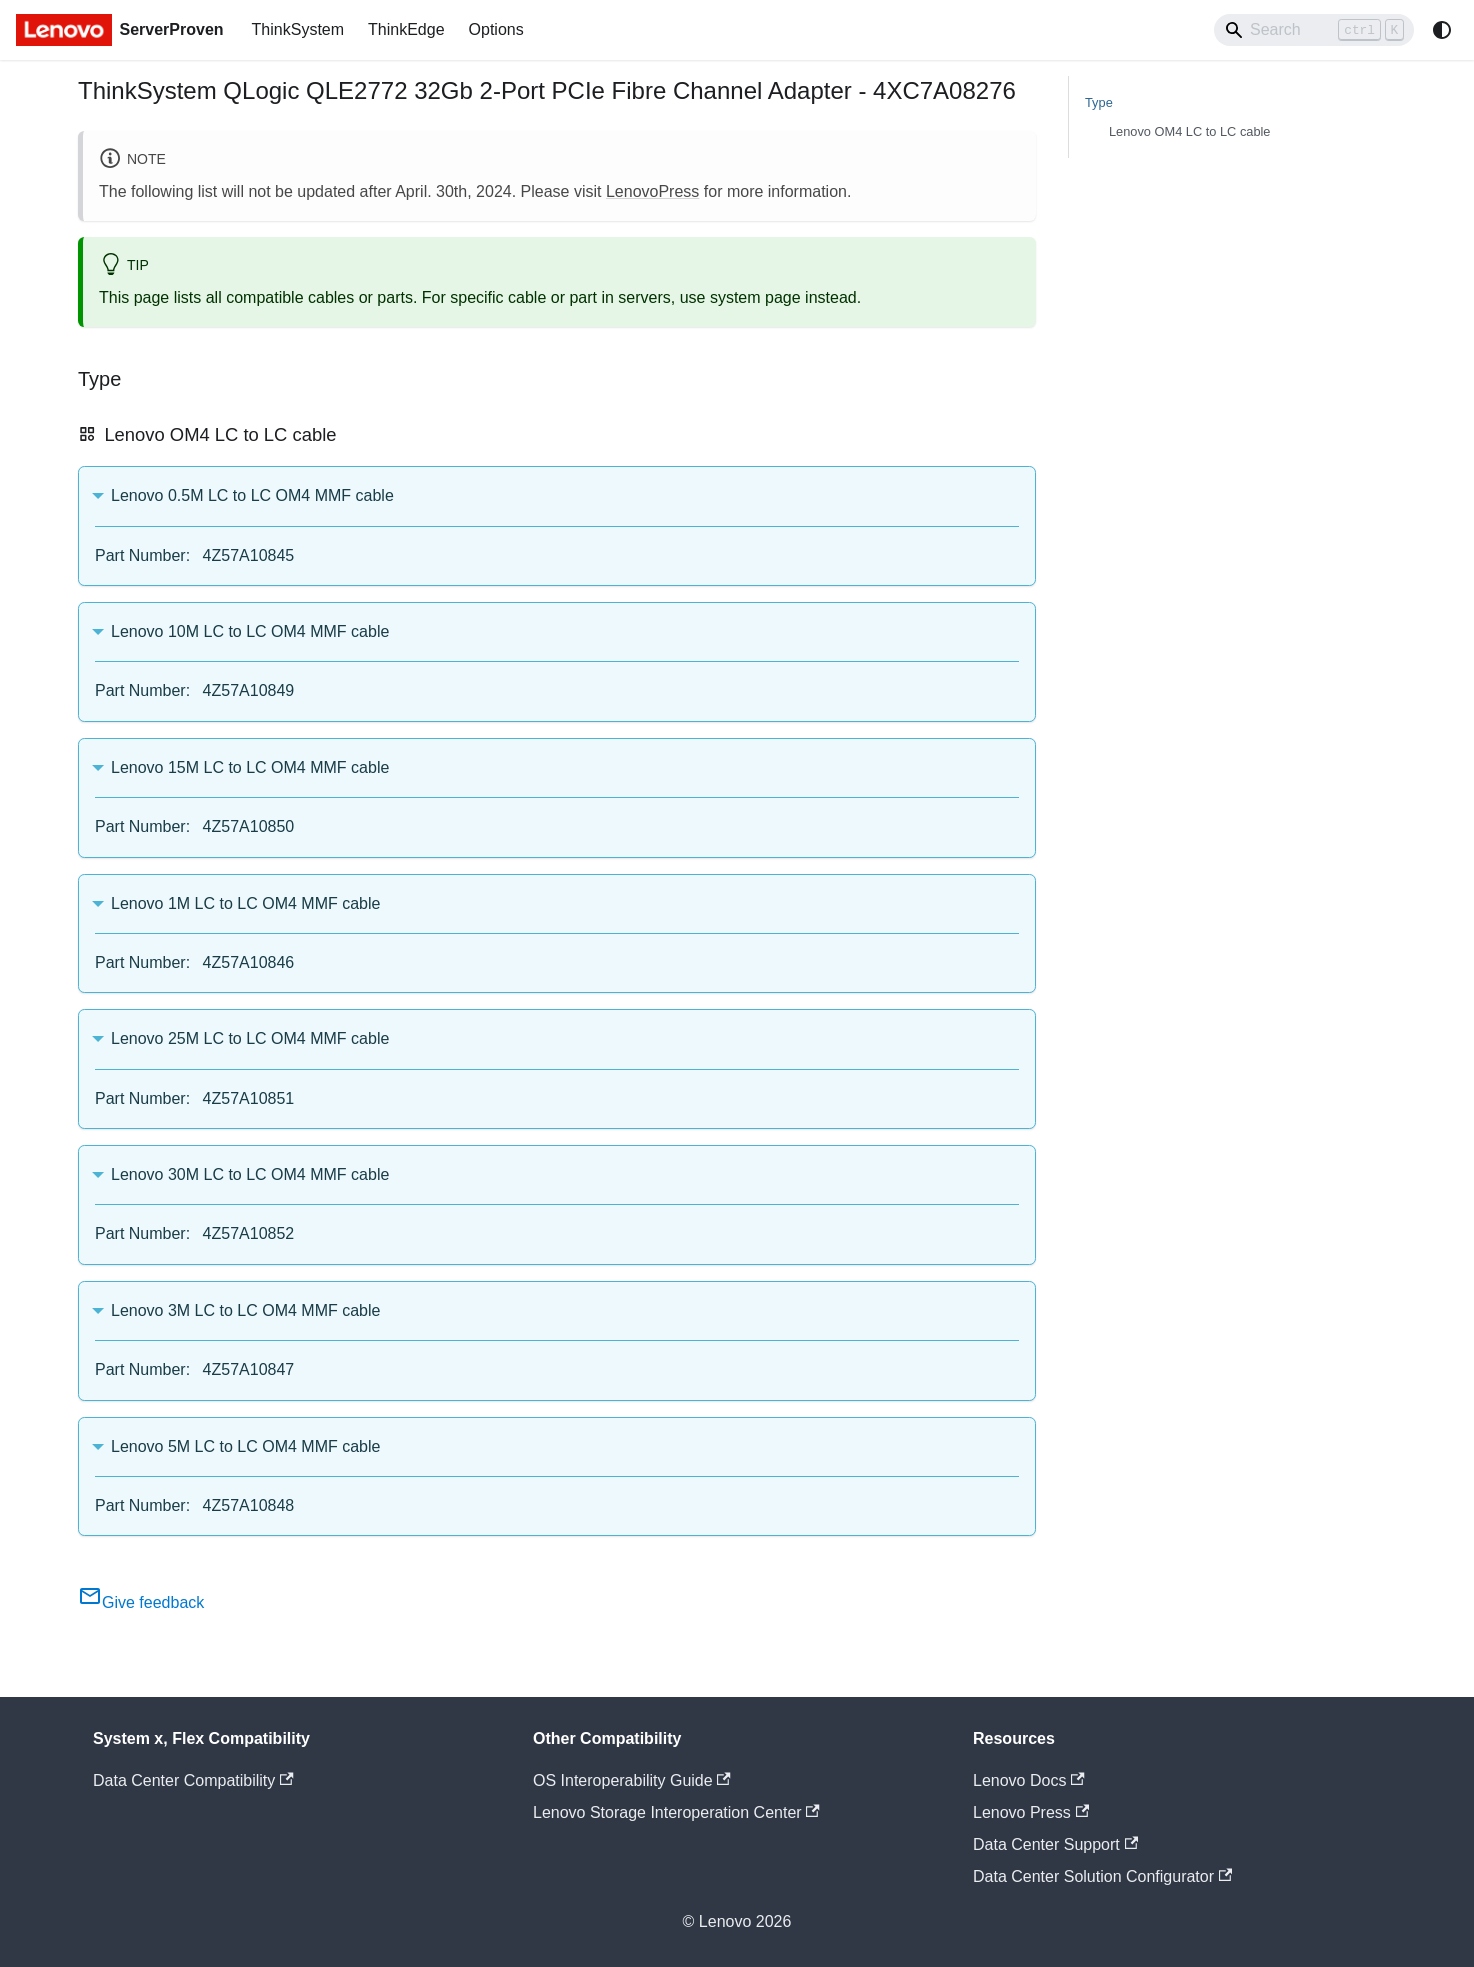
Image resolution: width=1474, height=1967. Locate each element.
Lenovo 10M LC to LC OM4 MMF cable (250, 631)
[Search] (1314, 30)
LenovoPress (652, 191)
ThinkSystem (298, 29)
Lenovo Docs (1029, 1780)
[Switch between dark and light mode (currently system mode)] (1442, 30)
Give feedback (141, 1602)
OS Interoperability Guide (632, 1780)
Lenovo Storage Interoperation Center (676, 1812)
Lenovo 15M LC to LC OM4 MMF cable (250, 767)
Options (496, 29)
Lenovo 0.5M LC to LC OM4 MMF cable (252, 495)
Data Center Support (1055, 1844)
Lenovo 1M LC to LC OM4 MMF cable (245, 903)
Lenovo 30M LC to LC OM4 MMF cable (250, 1174)
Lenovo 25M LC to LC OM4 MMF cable (250, 1038)
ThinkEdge (406, 29)
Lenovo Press (1031, 1812)
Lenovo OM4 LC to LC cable (1189, 131)
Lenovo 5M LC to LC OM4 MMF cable (245, 1446)
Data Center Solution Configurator (1102, 1876)
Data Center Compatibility (193, 1780)
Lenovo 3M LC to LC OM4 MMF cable (245, 1310)
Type (1099, 102)
